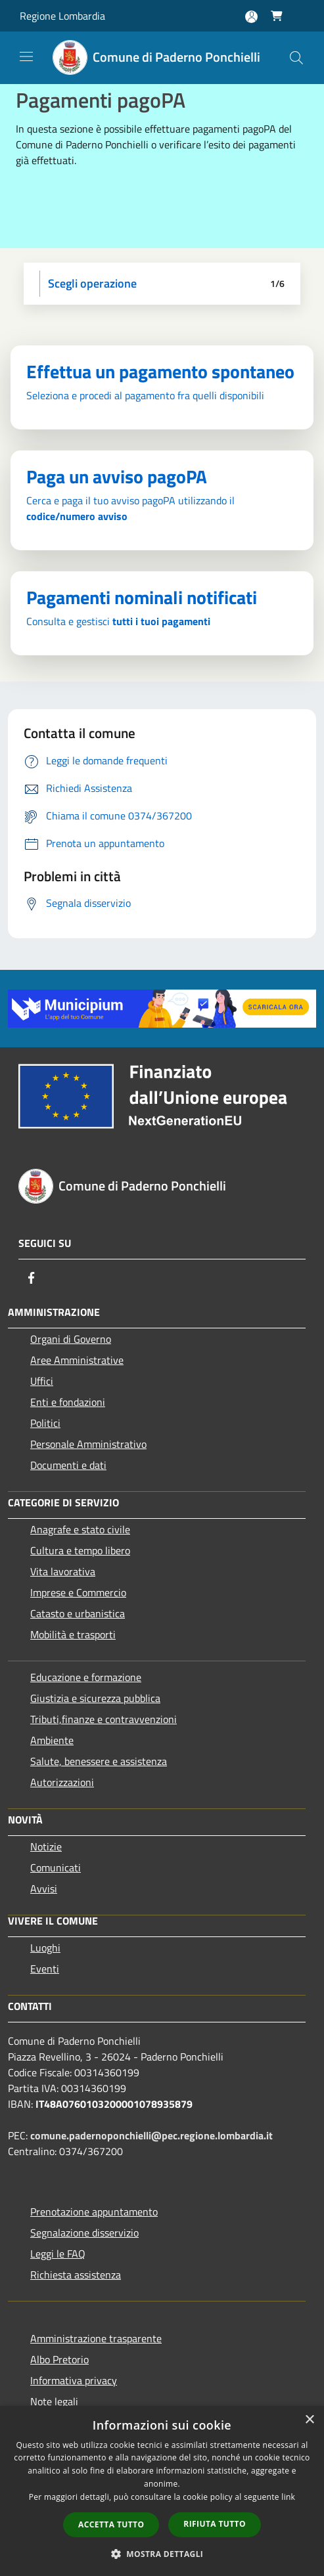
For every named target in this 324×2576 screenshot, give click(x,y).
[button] (162, 2553)
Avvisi (43, 1888)
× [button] (309, 2420)
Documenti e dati (68, 1465)
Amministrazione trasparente (96, 2338)
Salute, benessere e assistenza (98, 1761)
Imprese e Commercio (78, 1592)
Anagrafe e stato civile (80, 1529)
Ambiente (52, 1740)
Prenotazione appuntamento (94, 2211)
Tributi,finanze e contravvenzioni (103, 1719)
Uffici (41, 1381)
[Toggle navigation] (26, 56)
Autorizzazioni (62, 1782)
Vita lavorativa (62, 1571)
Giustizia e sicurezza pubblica (95, 1698)
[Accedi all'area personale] (251, 16)
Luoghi (45, 1947)
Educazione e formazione (85, 1677)
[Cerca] (296, 58)
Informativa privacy (73, 2380)
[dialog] (162, 2491)
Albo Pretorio (59, 2359)
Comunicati (55, 1867)
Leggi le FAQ (57, 2253)
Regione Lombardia (62, 16)
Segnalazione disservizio (84, 2232)
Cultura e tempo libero (80, 1550)
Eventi (44, 1968)
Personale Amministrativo (88, 1444)
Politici (45, 1423)
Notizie (46, 1846)
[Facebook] (31, 1278)
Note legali (54, 2401)
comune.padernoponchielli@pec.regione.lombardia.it (151, 2135)
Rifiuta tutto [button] (214, 2523)
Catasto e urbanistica (77, 1613)
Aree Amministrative (77, 1360)
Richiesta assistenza (75, 2274)
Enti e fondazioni (67, 1402)
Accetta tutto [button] (111, 2524)
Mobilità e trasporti (73, 1634)
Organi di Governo (70, 1339)
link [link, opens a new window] (288, 2496)
